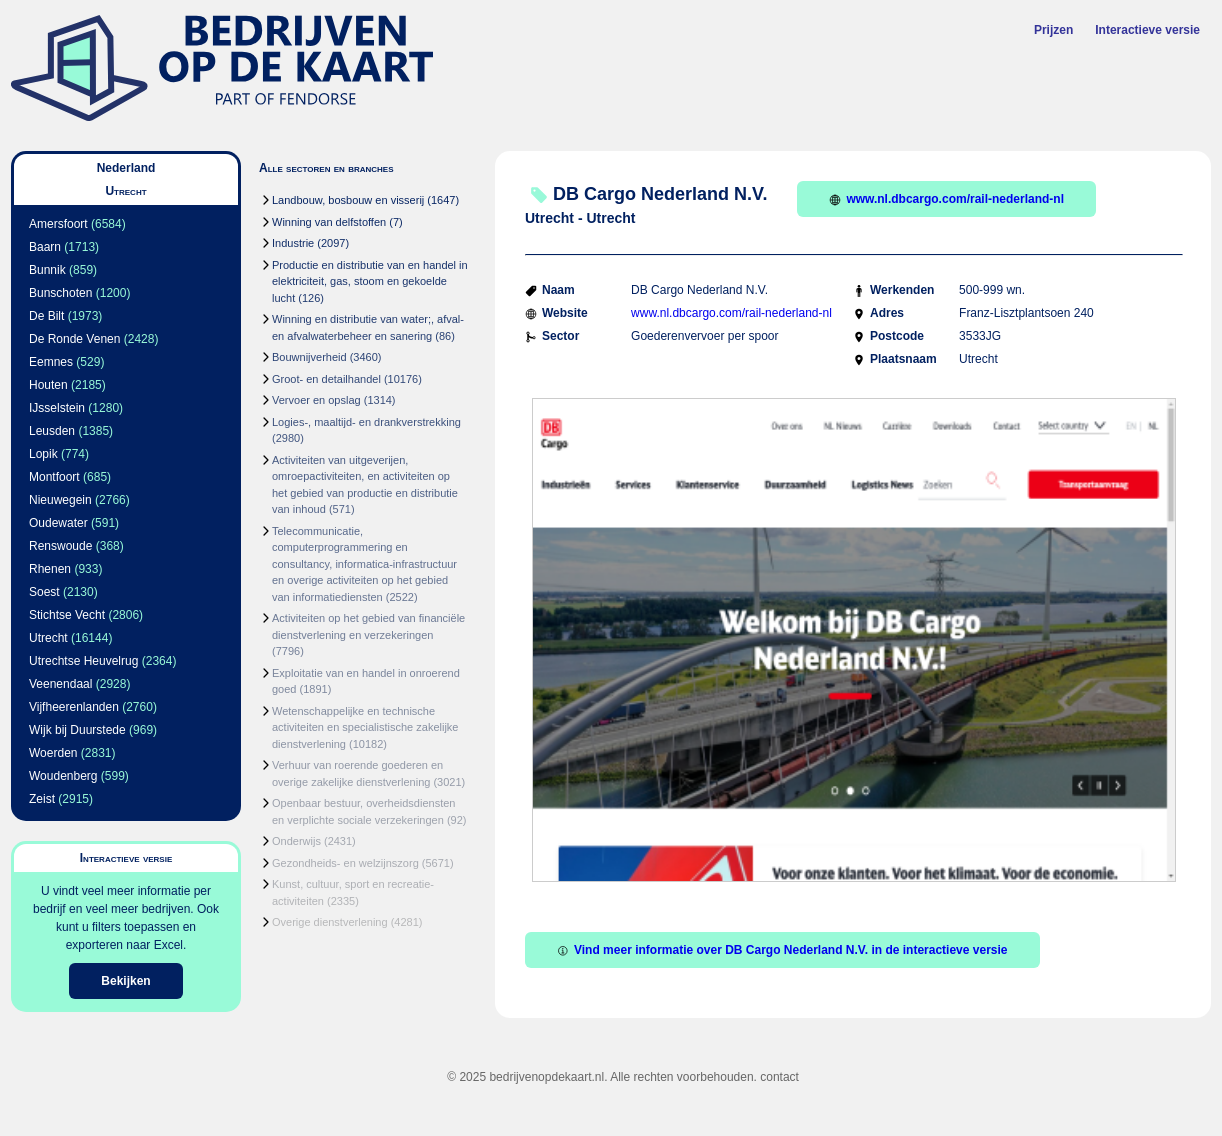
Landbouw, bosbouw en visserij (348, 200)
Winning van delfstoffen (329, 222)
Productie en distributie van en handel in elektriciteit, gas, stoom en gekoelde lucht (370, 281)
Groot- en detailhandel (326, 379)
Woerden (53, 753)
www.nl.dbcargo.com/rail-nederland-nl (946, 199)
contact (779, 1077)
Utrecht (48, 638)
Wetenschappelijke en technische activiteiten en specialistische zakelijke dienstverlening (365, 727)
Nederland (126, 168)
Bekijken (125, 981)
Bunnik (47, 270)
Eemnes (51, 362)
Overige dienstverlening (330, 922)
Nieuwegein (60, 500)
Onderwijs (296, 841)
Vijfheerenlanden (74, 707)
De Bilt (46, 316)
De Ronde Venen (74, 339)
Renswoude (60, 546)
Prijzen (1053, 30)
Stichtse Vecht (67, 615)
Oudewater (58, 523)
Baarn (45, 247)
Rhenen (50, 569)
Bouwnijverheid (309, 357)
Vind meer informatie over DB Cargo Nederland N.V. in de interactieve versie (782, 950)
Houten (48, 385)
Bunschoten (60, 293)
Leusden (52, 431)
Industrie (293, 243)
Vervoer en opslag (316, 400)
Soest (44, 592)
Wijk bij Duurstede (77, 730)
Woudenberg (63, 776)
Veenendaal (60, 684)
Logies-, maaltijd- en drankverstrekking (366, 422)
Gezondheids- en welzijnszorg (345, 863)
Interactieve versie (1147, 30)
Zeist (42, 799)
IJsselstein (57, 408)
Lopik (43, 454)
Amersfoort (58, 224)
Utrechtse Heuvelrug (83, 661)
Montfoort (54, 477)
